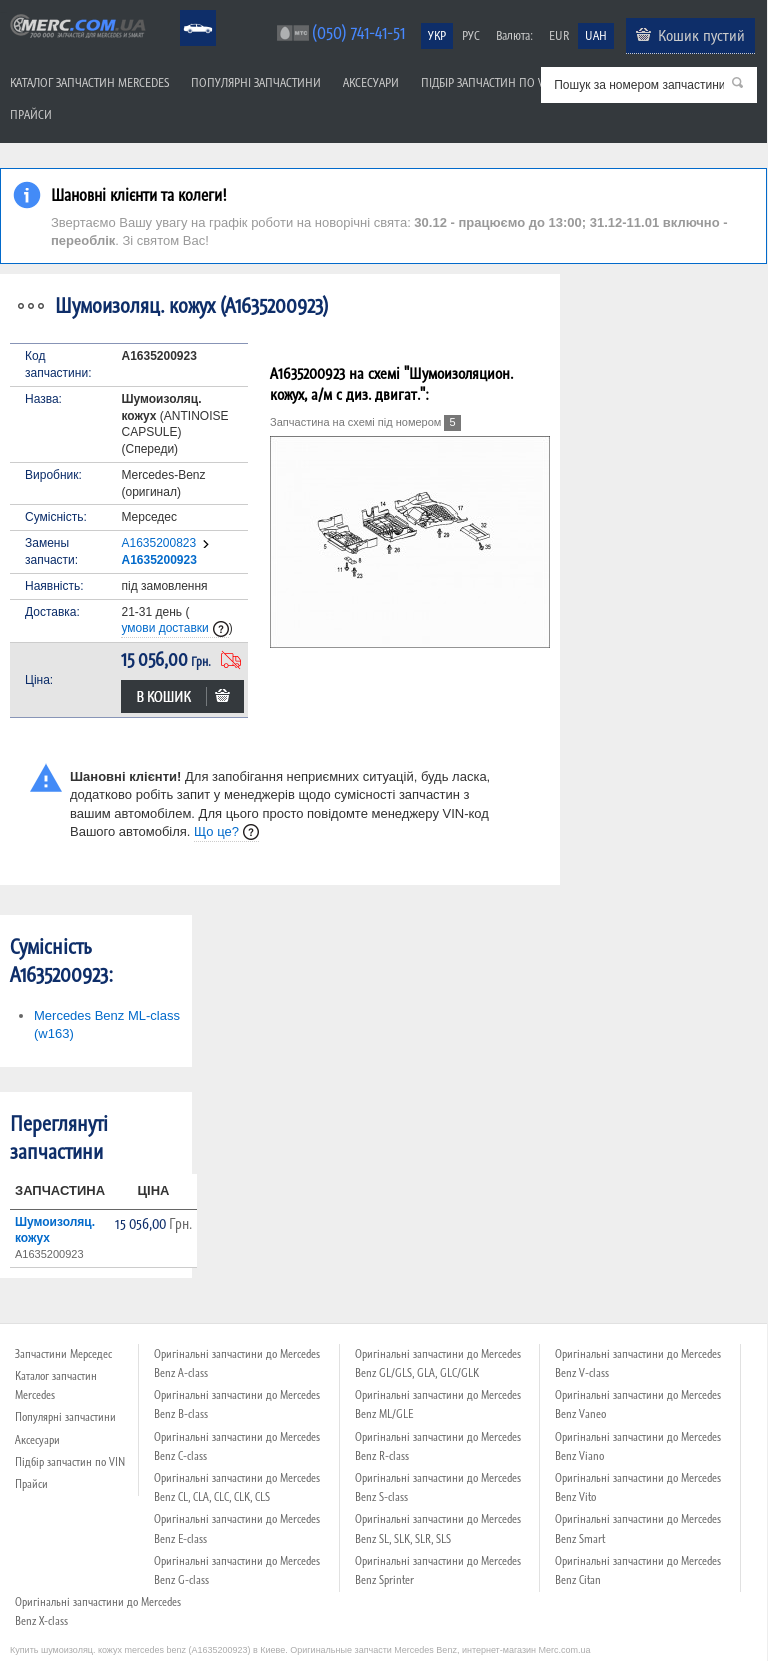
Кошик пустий (701, 35)
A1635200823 (158, 543)
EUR (559, 35)
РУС (471, 35)
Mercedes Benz (184, 10)
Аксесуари (371, 82)
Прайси (31, 114)
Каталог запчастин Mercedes (89, 82)
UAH (596, 35)
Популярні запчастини (256, 82)
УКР (437, 35)
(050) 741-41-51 (358, 32)
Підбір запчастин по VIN (488, 82)
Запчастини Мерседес (63, 1354)
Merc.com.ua (3, 12)
